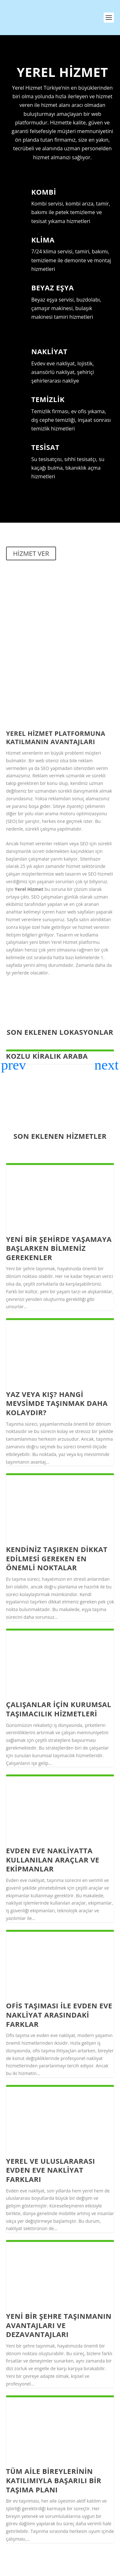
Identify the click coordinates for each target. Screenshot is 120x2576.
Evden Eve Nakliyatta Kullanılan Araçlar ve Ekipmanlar (53, 1859)
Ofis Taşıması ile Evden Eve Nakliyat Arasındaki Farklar (59, 2014)
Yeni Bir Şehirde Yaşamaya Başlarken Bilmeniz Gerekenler (59, 1248)
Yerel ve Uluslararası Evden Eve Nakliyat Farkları (50, 2170)
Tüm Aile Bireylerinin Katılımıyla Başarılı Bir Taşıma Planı (53, 2480)
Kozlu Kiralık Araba (47, 1056)
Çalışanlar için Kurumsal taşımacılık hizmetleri (58, 1708)
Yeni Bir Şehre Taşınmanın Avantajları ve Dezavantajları (59, 2325)
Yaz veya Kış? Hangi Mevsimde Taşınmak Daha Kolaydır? (57, 1403)
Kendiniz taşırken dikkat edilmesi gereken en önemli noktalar (57, 1558)
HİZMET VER (31, 553)
